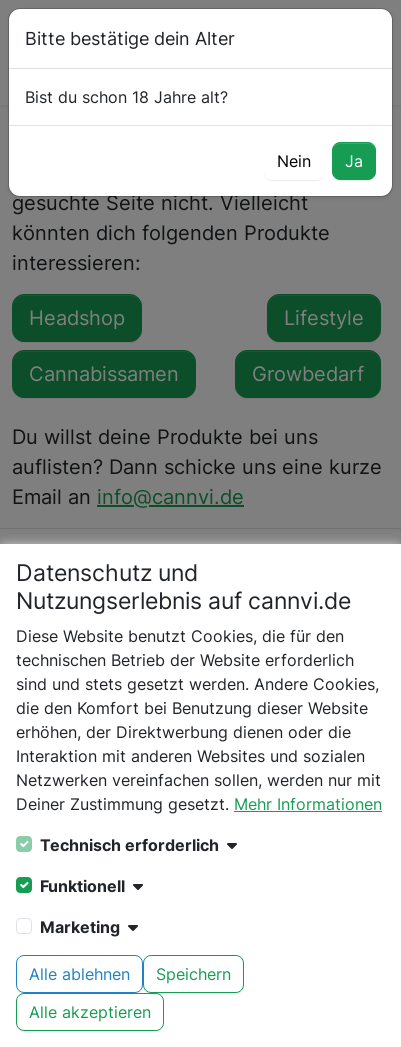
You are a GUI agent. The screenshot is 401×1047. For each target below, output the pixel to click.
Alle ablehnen (79, 974)
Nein (294, 161)
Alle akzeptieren (90, 1012)
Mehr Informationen (308, 804)
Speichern (193, 974)
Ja (354, 161)
